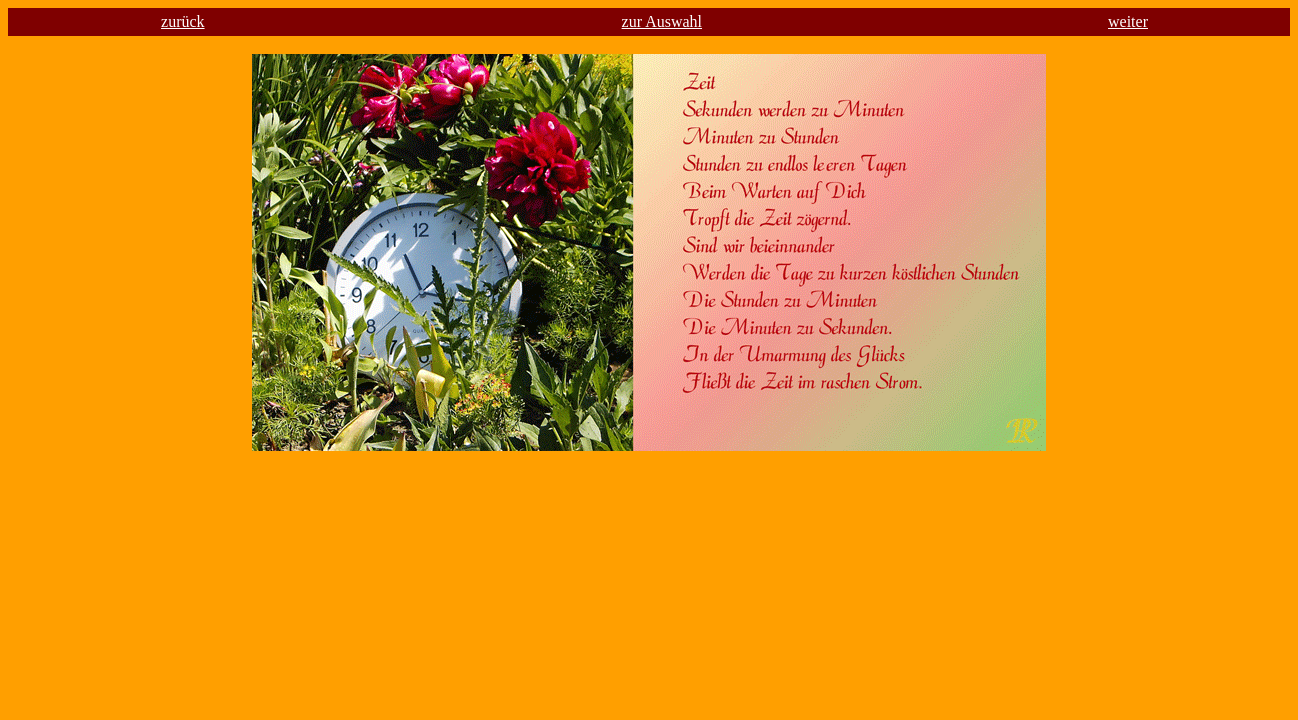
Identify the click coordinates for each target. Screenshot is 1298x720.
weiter (1128, 21)
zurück (183, 21)
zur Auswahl (662, 21)
